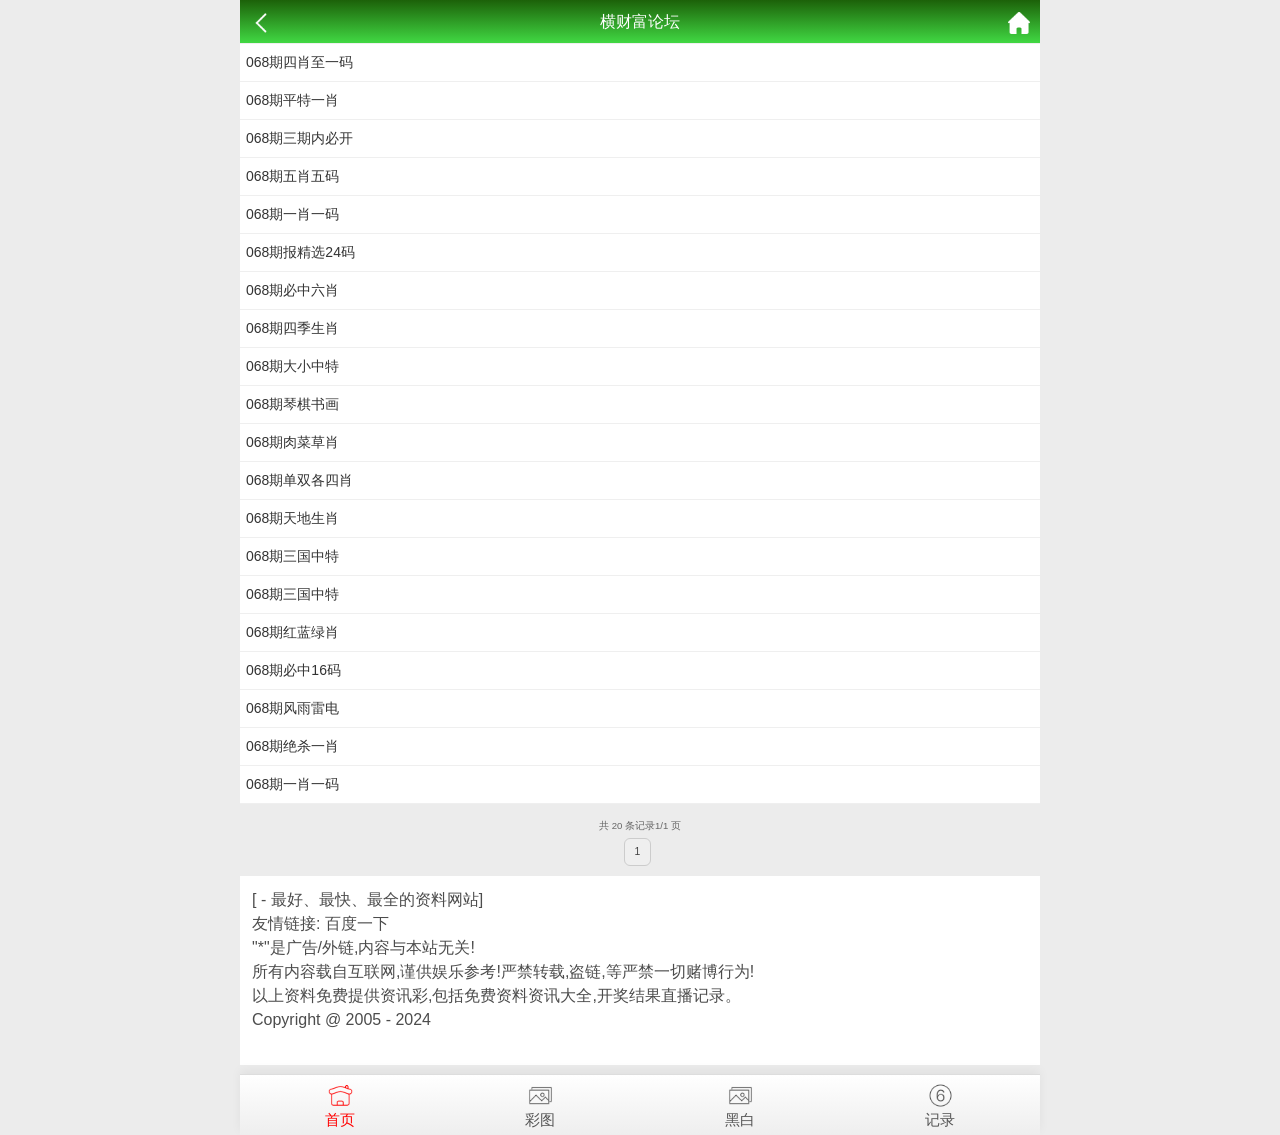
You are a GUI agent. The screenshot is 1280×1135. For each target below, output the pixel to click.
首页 (340, 1101)
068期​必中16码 (293, 670)
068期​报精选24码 (300, 252)
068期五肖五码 (292, 176)
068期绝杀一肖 (292, 746)
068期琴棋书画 (292, 404)
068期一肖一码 (292, 214)
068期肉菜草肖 (292, 442)
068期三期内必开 (299, 138)
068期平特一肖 (292, 100)
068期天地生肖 (292, 518)
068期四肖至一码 (299, 62)
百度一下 (357, 923)
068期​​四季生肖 (292, 328)
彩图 (540, 1101)
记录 (940, 1101)
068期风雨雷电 (292, 708)
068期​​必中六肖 (292, 290)
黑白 (740, 1101)
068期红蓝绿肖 (292, 632)
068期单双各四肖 (299, 480)
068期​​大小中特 (292, 366)
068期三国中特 (292, 556)
